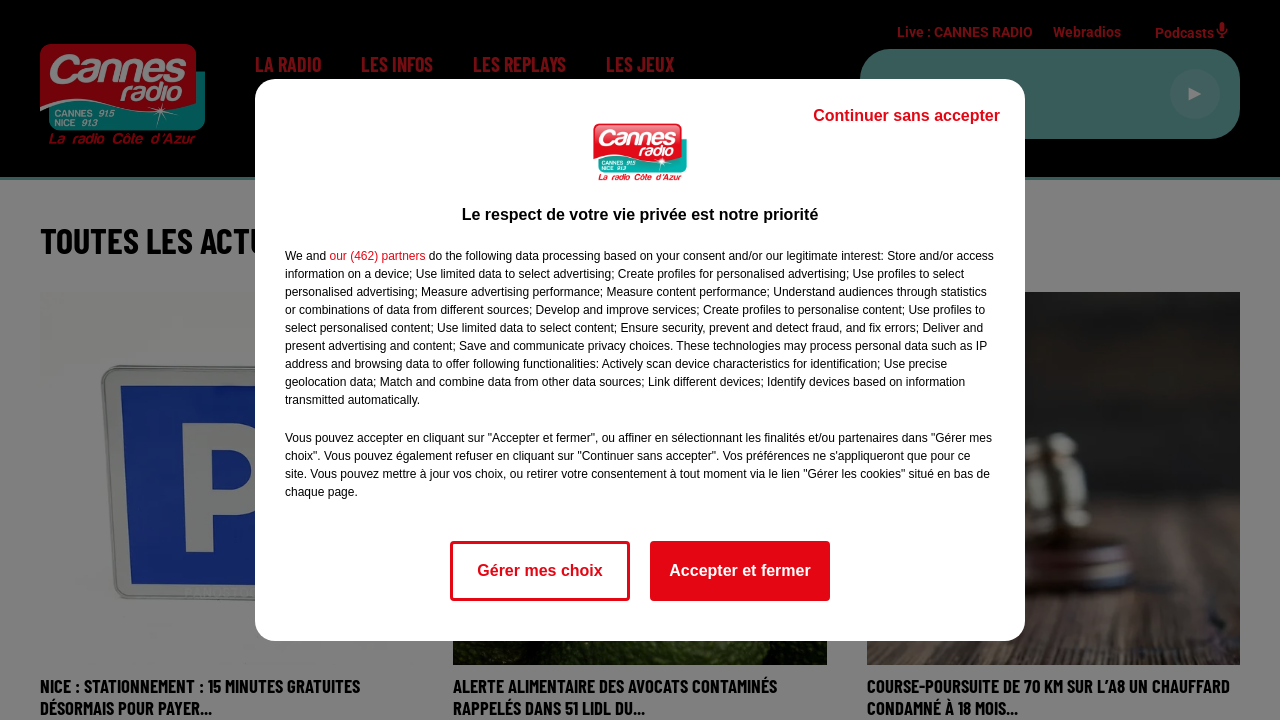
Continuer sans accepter (906, 115)
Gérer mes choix (539, 570)
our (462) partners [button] (377, 256)
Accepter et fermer (739, 570)
